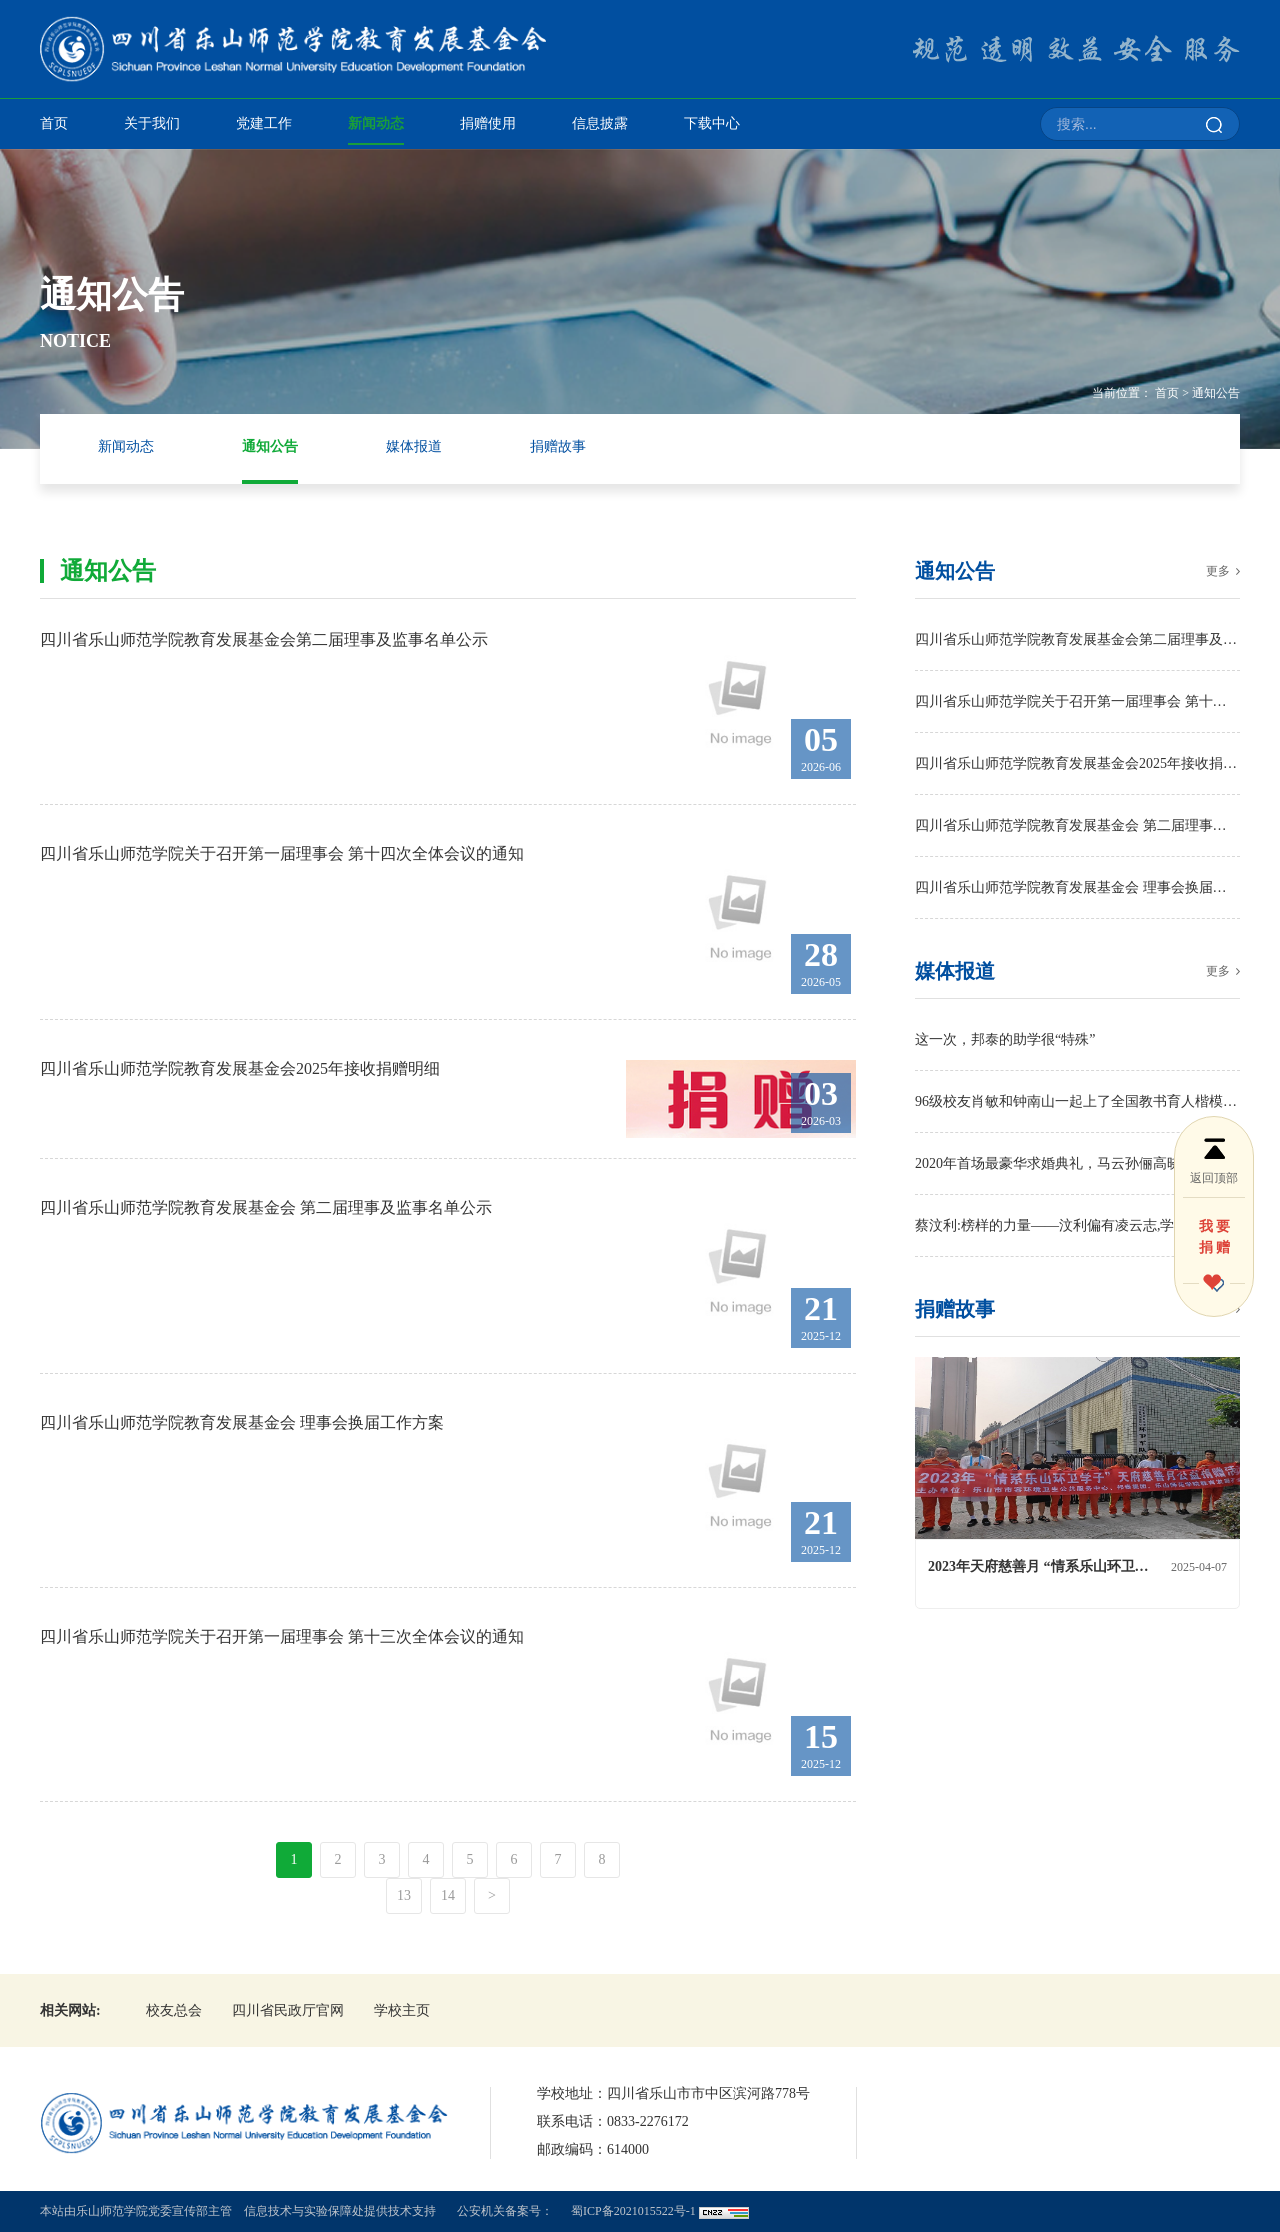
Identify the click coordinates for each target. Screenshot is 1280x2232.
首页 (54, 123)
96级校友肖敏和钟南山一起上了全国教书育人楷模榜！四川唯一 (1077, 1101)
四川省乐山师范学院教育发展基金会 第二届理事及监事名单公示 (1077, 825)
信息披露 (600, 123)
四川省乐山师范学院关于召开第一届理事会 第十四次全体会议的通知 (1077, 701)
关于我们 (152, 123)
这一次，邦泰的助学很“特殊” (1005, 1039)
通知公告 (1216, 393)
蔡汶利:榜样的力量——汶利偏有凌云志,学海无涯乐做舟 (1077, 1225)
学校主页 (402, 2010)
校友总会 (174, 2010)
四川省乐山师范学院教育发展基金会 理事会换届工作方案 (1077, 887)
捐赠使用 (488, 123)
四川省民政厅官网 (288, 2010)
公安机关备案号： (505, 2211)
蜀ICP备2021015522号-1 (633, 2211)
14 (448, 1895)
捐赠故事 (558, 446)
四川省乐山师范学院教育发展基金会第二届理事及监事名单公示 (1077, 639)
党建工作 (264, 123)
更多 (1218, 571)
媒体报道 (414, 446)
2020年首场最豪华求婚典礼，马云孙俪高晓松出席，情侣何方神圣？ (1077, 1163)
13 (404, 1895)
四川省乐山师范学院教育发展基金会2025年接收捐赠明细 (1077, 763)
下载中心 (712, 123)
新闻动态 (376, 123)
